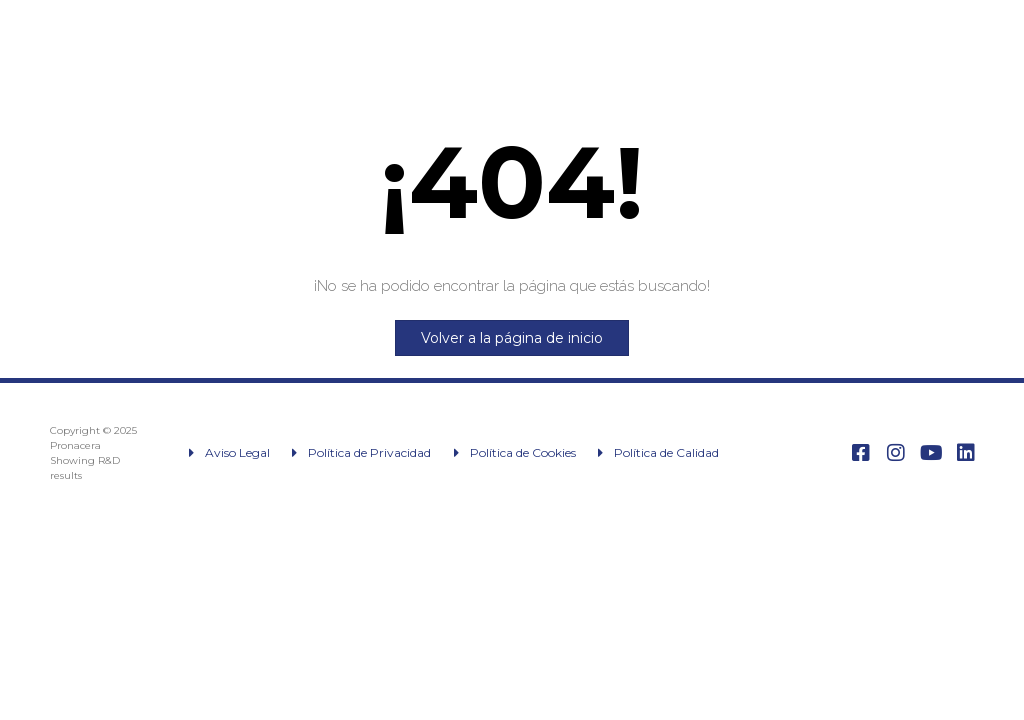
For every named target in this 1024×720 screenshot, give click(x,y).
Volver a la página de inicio (512, 338)
